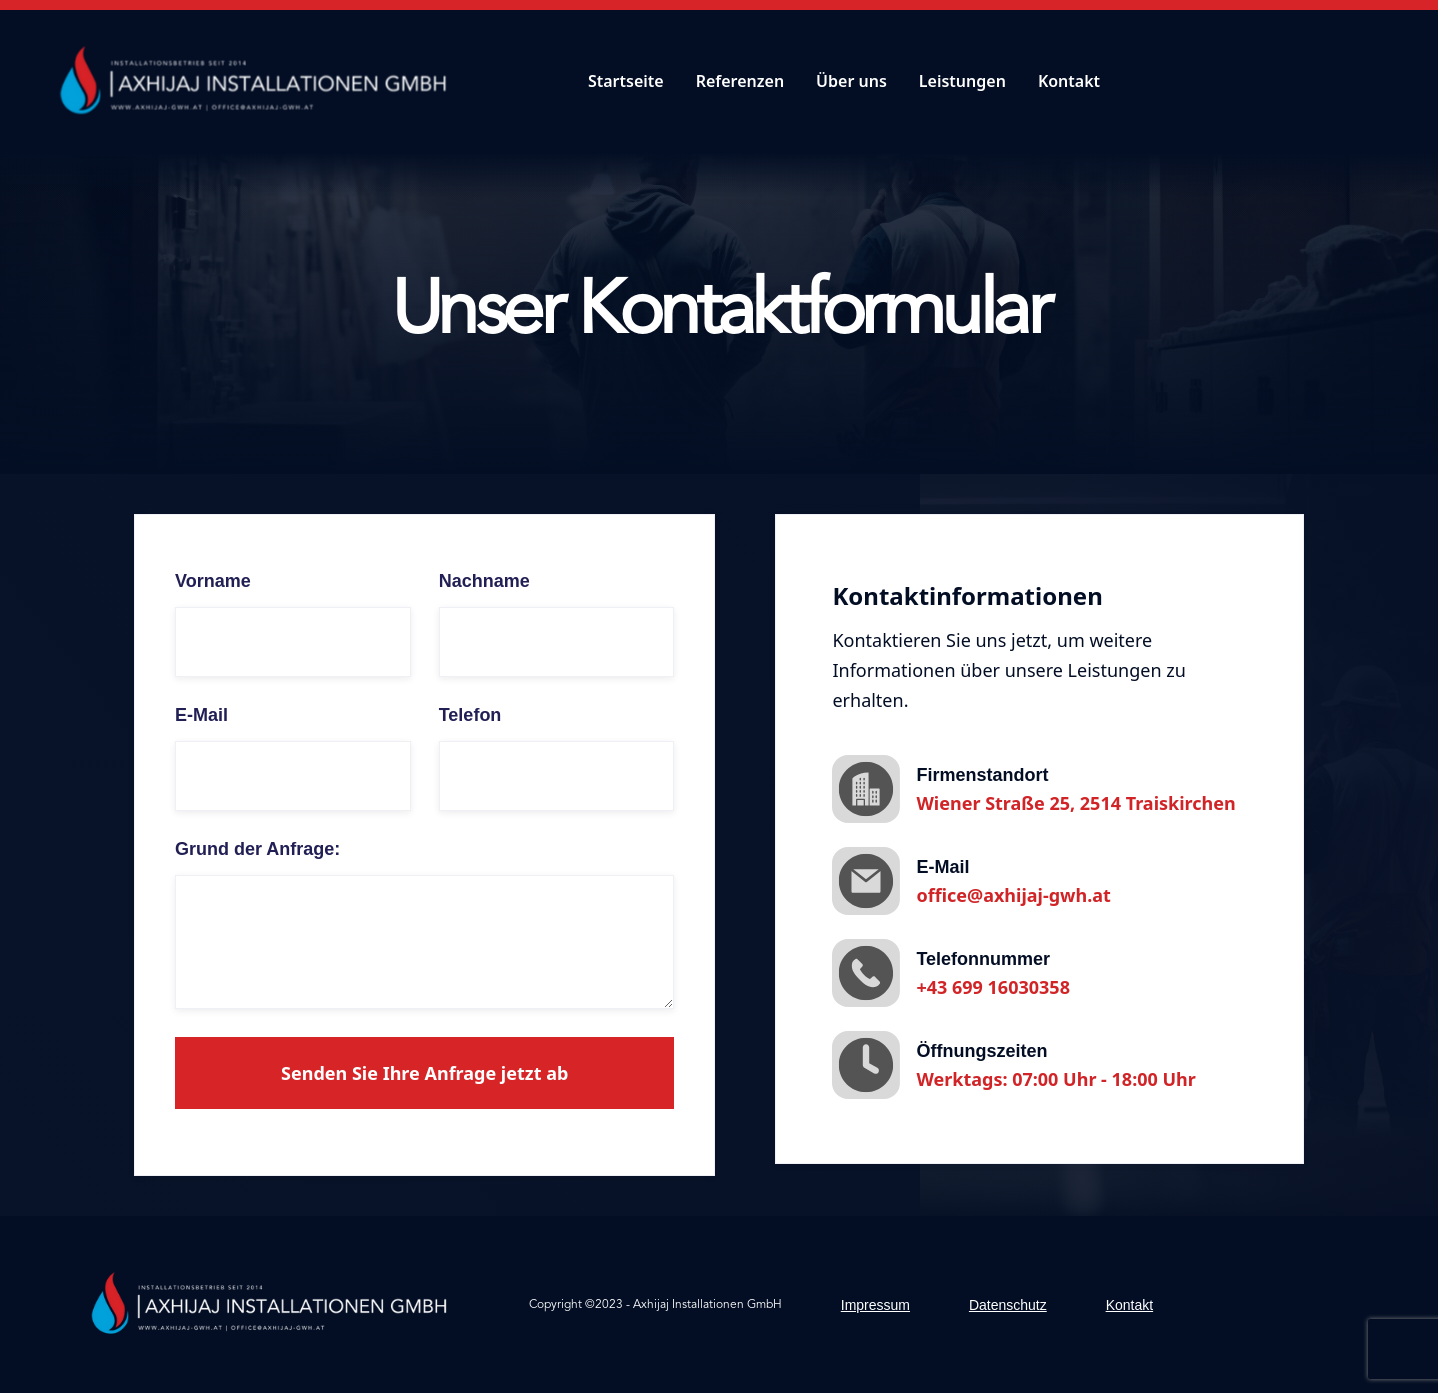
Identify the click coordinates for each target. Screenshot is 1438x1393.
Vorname (213, 581)
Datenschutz (1008, 1305)
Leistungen (962, 81)
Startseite (626, 81)
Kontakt (1069, 81)
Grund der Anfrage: (257, 849)
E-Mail (201, 715)
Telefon (470, 715)
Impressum (875, 1305)
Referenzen (740, 81)
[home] (259, 81)
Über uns (851, 81)
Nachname (484, 581)
